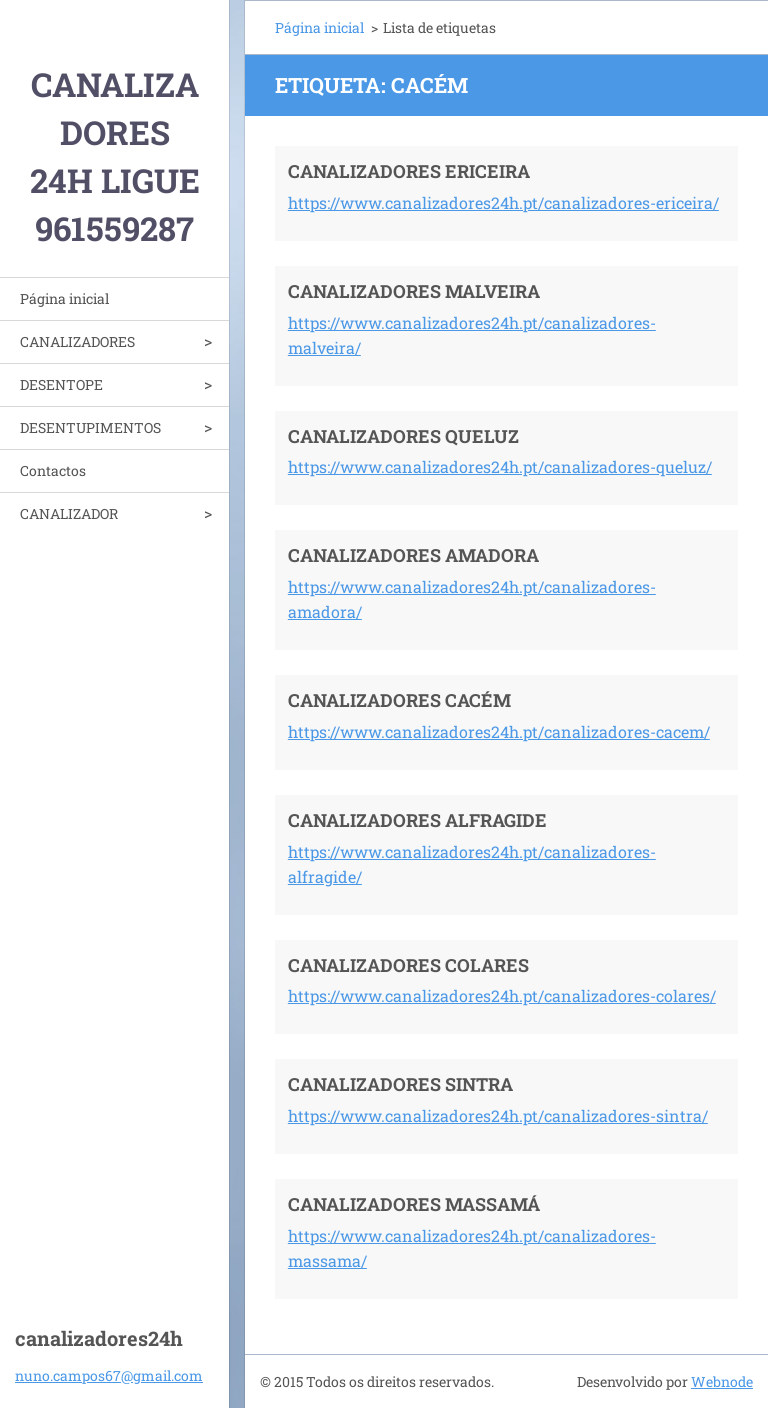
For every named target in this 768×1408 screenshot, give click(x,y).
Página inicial (64, 298)
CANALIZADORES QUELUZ (403, 436)
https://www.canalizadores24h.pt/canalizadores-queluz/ (500, 466)
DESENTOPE (61, 384)
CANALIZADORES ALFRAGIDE (417, 820)
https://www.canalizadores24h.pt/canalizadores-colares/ (502, 995)
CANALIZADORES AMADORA (413, 555)
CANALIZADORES (77, 341)
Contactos (53, 470)
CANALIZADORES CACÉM (399, 700)
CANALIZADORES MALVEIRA (414, 291)
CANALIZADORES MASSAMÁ (414, 1204)
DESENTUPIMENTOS (90, 427)
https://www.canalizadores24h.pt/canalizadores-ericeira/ (503, 202)
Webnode (722, 1381)
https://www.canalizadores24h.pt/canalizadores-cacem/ (499, 731)
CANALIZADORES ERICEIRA (409, 171)
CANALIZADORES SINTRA (400, 1084)
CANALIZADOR (69, 513)
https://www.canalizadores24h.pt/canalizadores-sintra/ (498, 1115)
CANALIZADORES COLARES (408, 965)
